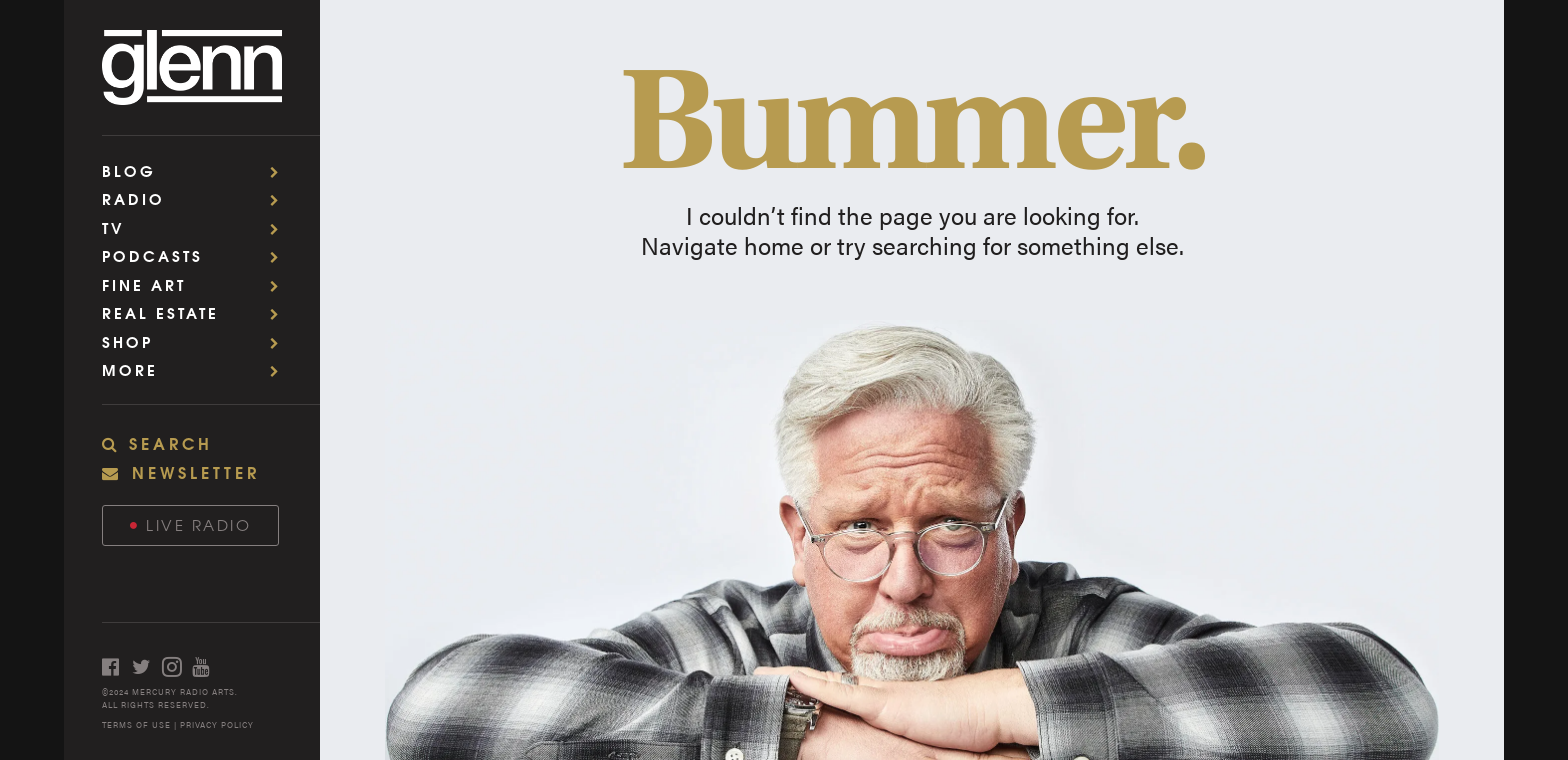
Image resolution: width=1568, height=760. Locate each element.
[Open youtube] (207, 666)
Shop (197, 341)
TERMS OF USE (136, 724)
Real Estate (197, 312)
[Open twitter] (147, 666)
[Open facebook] (117, 666)
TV (197, 227)
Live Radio (191, 524)
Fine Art (197, 284)
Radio (197, 198)
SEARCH (157, 443)
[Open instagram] (177, 666)
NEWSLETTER (181, 471)
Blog (197, 170)
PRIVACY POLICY (217, 724)
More (197, 369)
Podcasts (197, 255)
